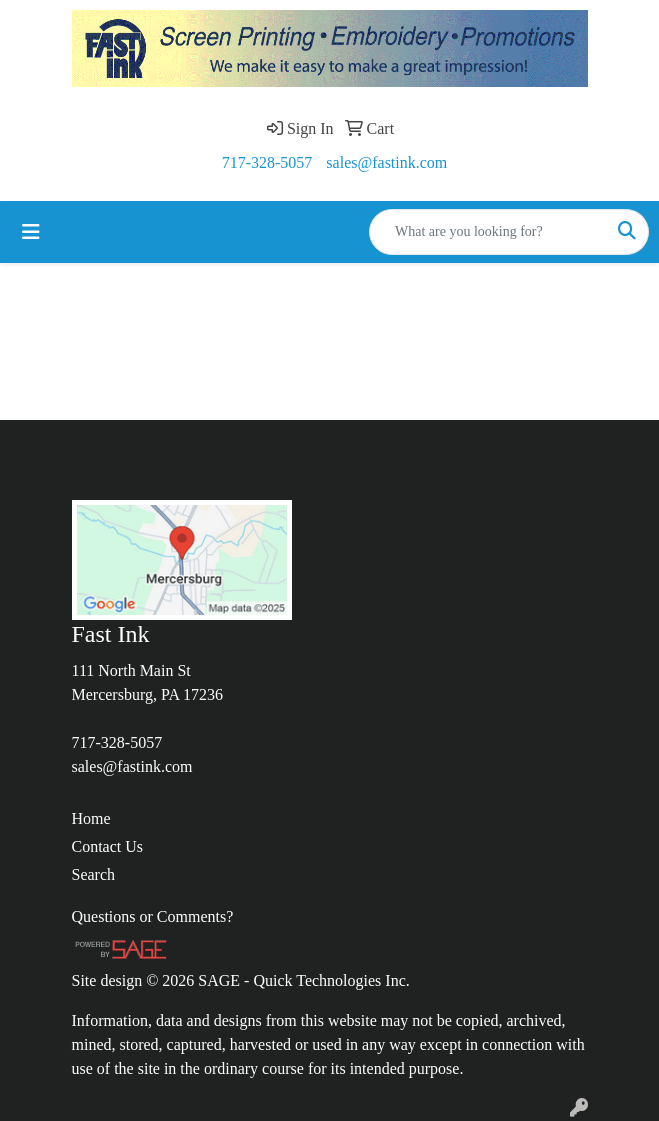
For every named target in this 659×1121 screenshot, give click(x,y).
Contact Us (108, 846)
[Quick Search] (488, 232)
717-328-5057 (267, 162)
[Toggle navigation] (31, 232)
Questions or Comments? (153, 916)
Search (94, 874)
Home (91, 818)
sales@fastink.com (386, 162)
